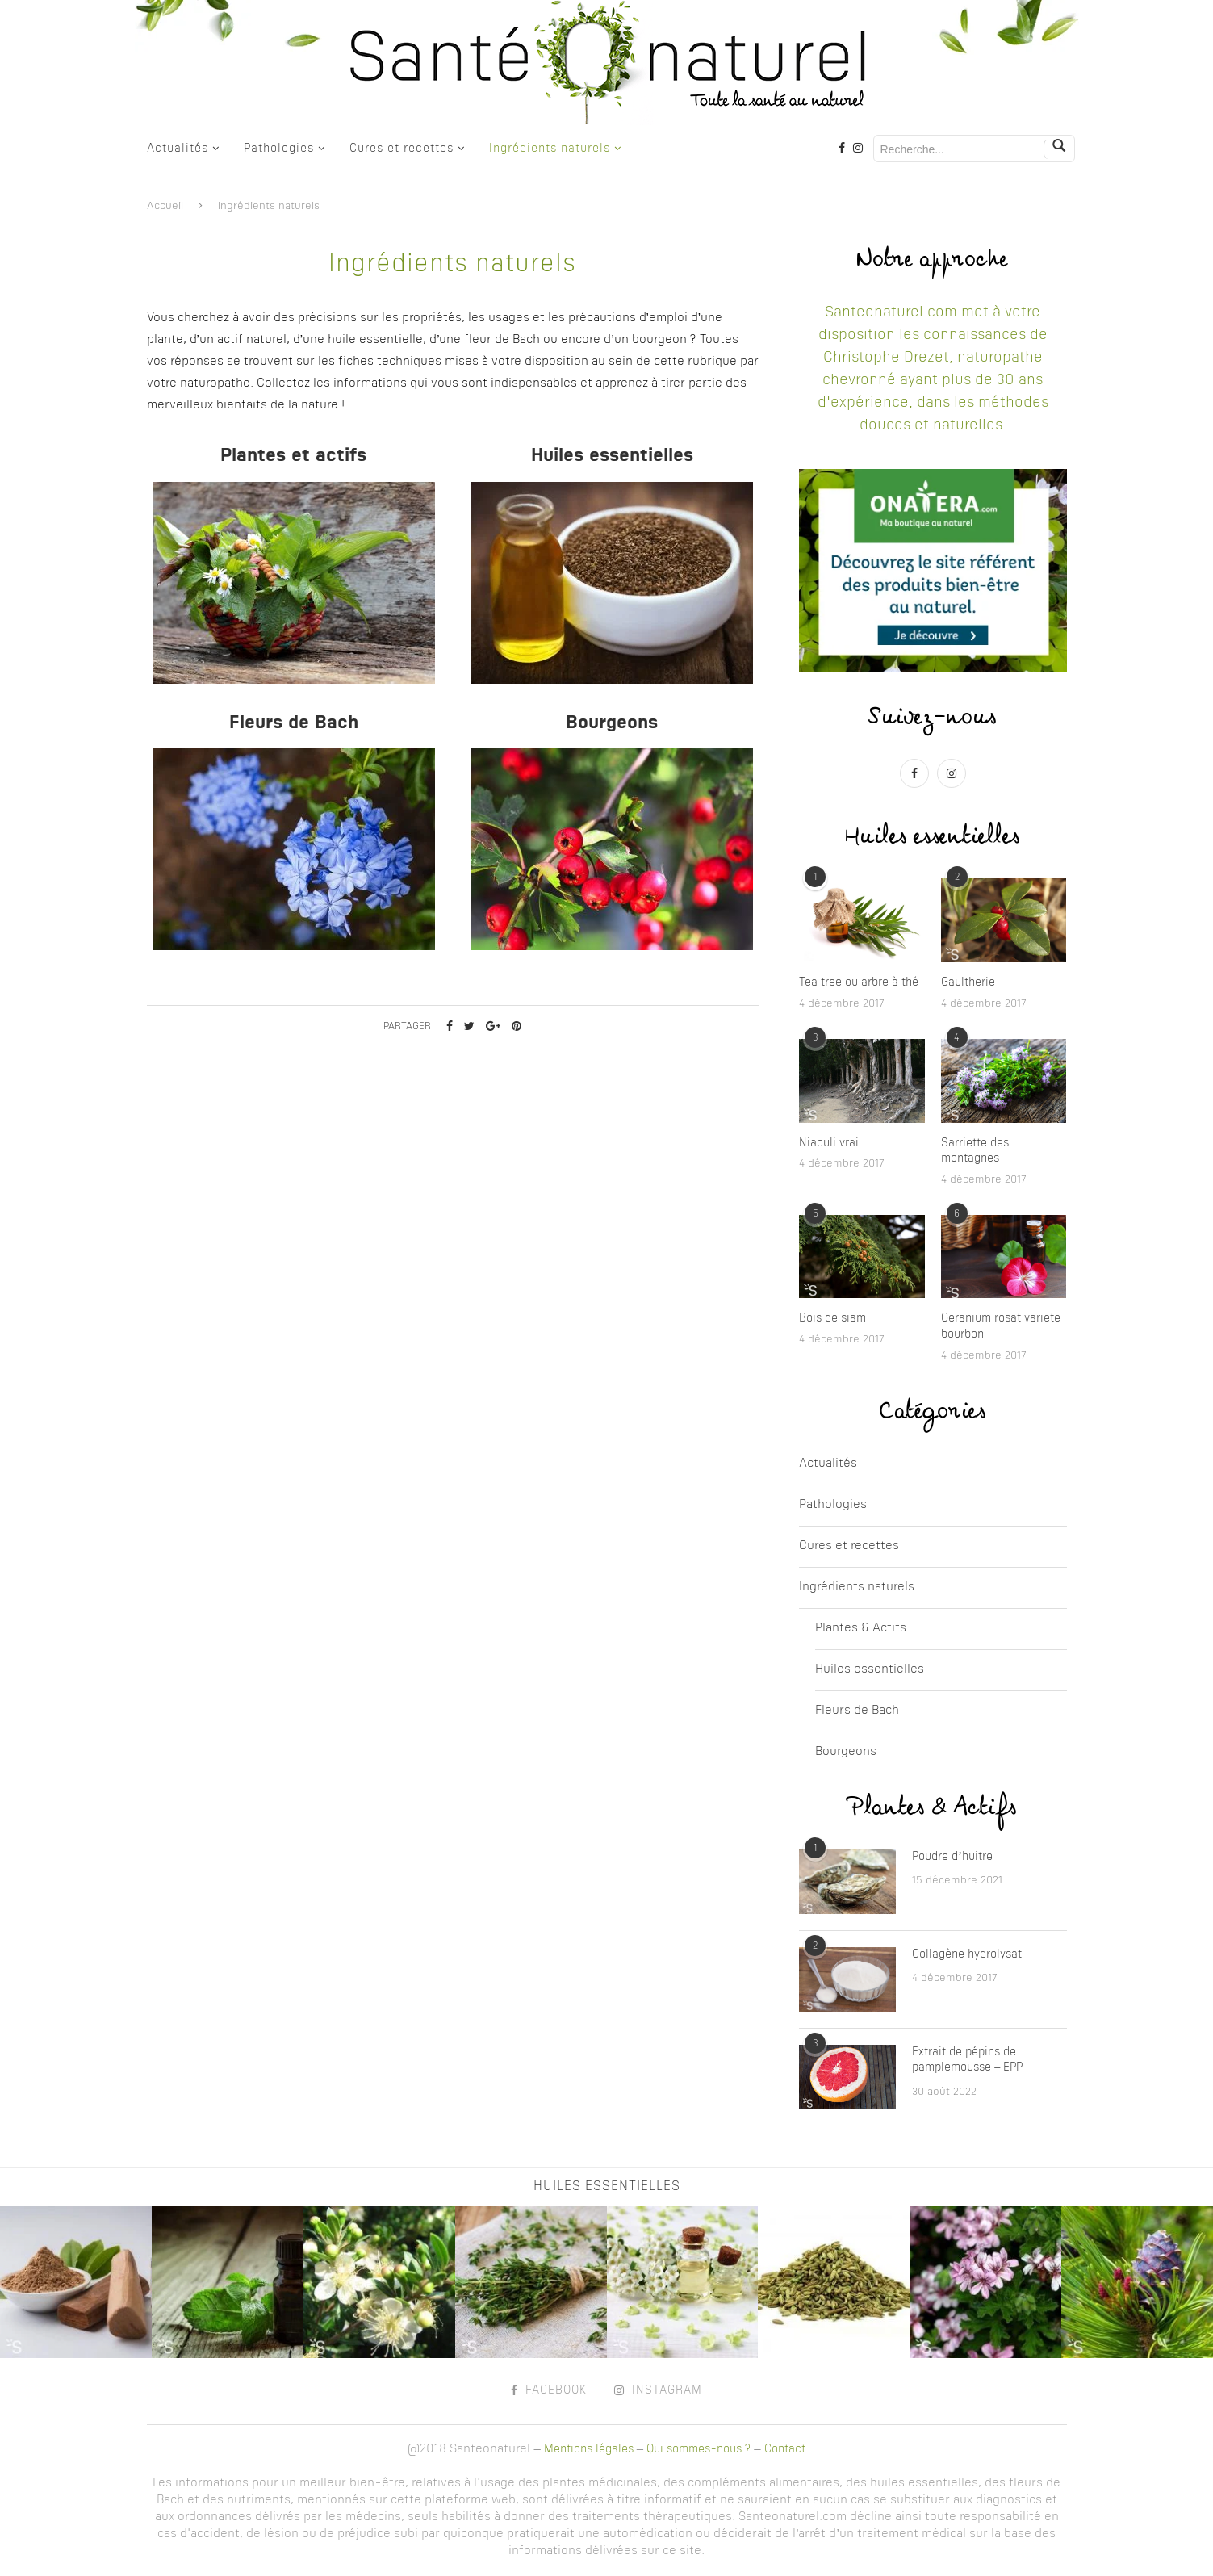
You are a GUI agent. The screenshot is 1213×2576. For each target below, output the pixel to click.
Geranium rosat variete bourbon (1000, 1326)
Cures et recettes (401, 148)
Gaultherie (968, 982)
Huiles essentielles (869, 1670)
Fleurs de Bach (857, 1711)
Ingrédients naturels (549, 148)
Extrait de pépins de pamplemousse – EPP (967, 2060)
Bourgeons (845, 1752)
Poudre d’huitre (952, 1856)
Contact (784, 2449)
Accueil (165, 206)
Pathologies (279, 148)
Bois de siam (832, 1318)
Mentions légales (589, 2449)
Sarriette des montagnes (975, 1151)
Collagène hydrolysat (967, 1954)
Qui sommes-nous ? (698, 2449)
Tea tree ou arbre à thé (858, 982)
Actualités (177, 148)
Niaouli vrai (829, 1143)
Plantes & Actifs (860, 1629)
